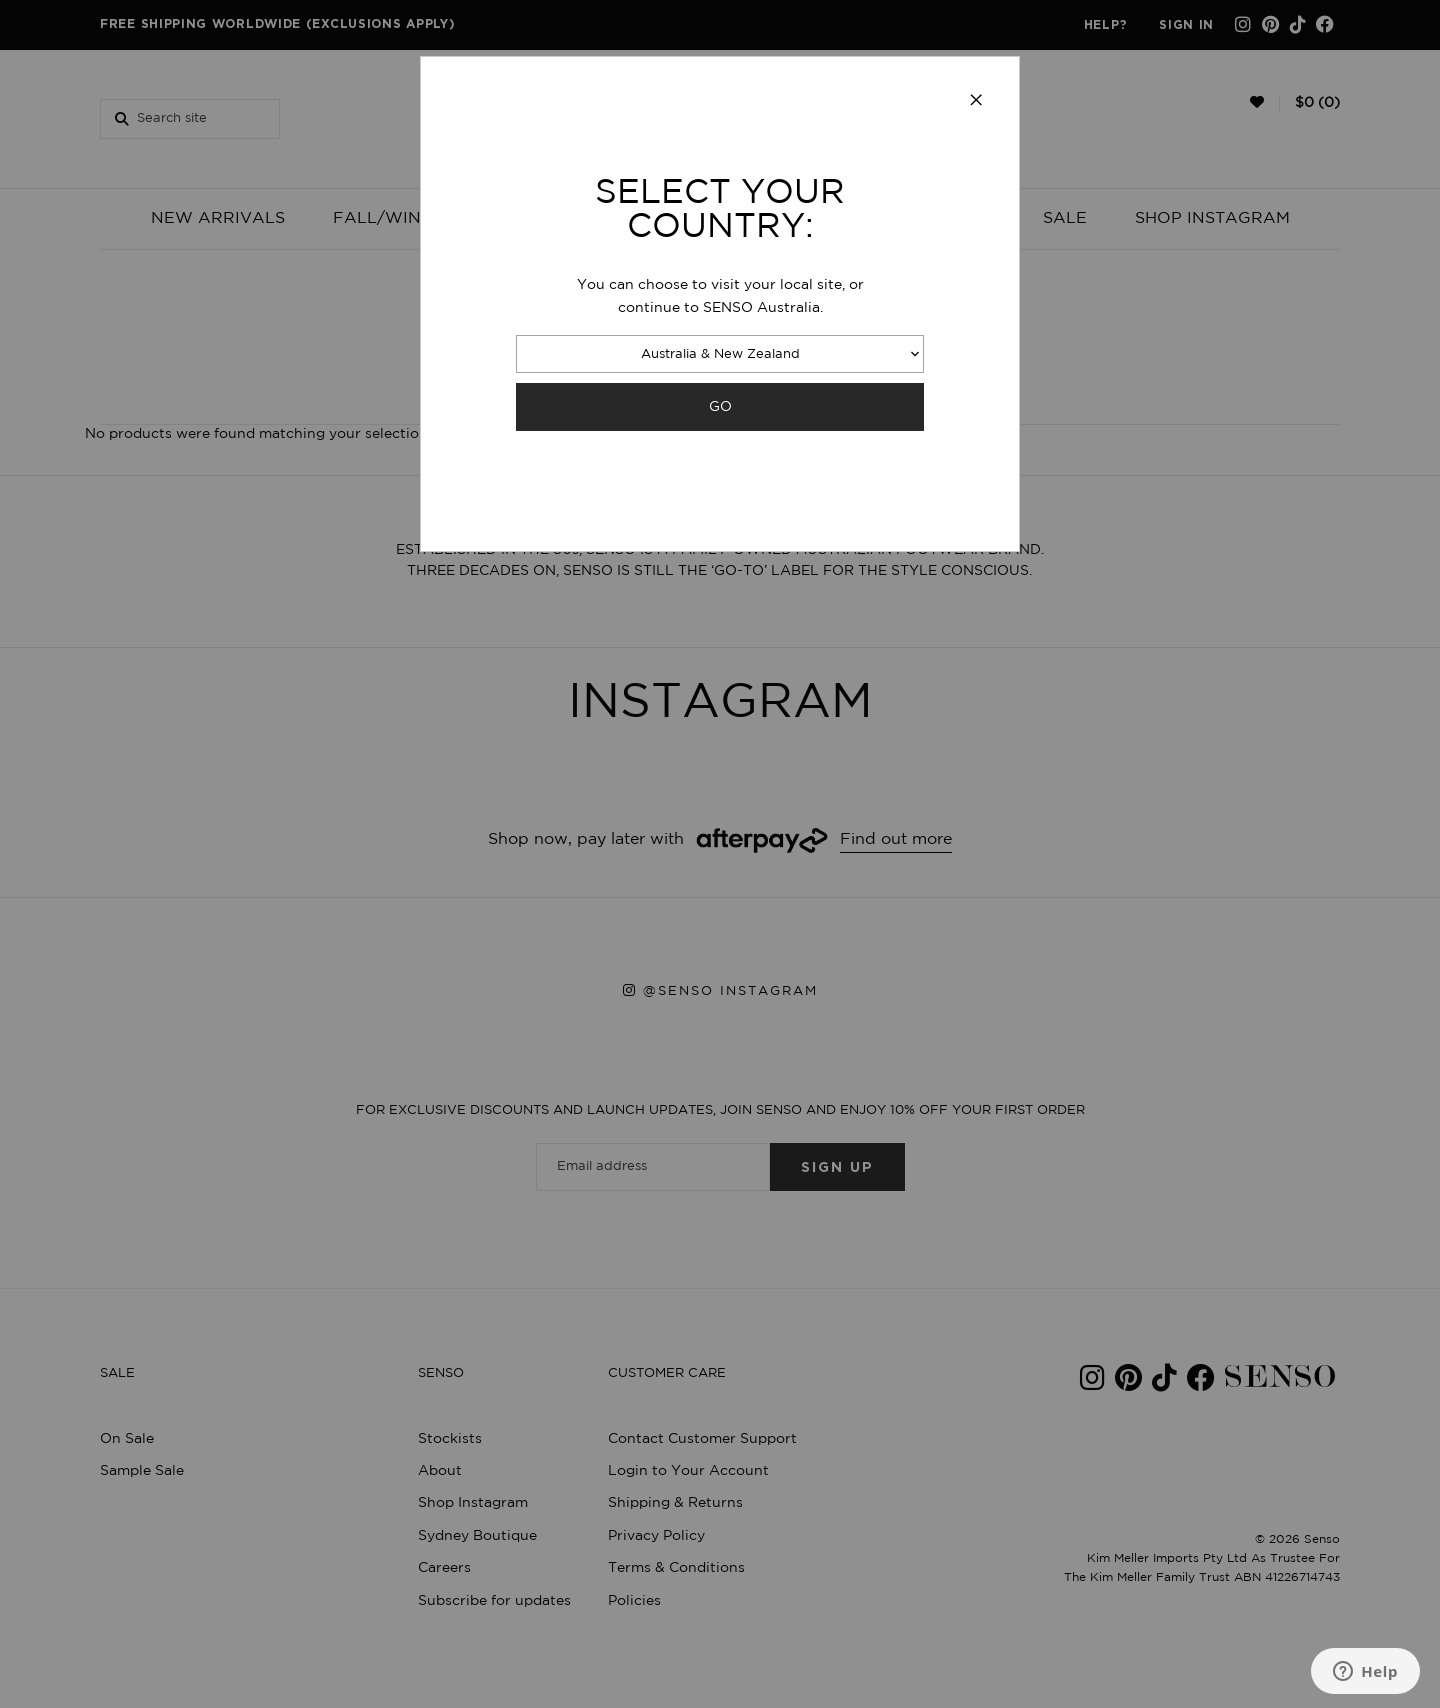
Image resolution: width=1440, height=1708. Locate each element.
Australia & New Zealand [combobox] (720, 354)
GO (720, 406)
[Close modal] (976, 101)
